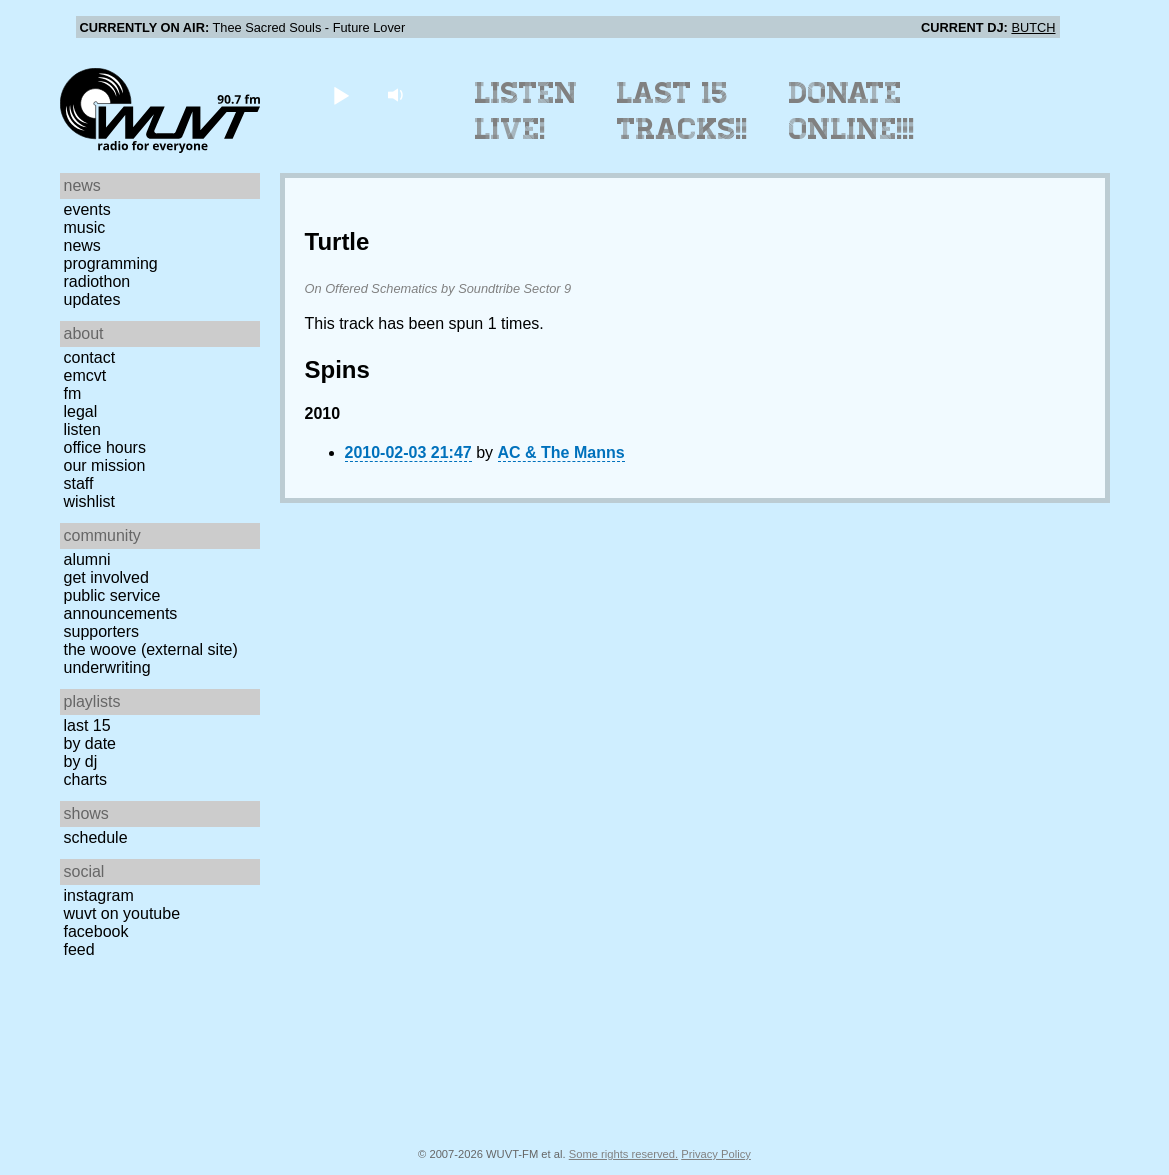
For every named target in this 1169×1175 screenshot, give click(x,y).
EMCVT (85, 375)
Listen (82, 429)
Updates (92, 299)
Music (85, 227)
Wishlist (90, 501)
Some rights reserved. (623, 1154)
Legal (81, 411)
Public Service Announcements (121, 604)
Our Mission (105, 465)
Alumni (87, 559)
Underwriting (107, 667)
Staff (79, 483)
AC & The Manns (561, 452)
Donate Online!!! (852, 111)
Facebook (96, 931)
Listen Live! (526, 111)
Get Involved (106, 577)
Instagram (99, 895)
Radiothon (97, 281)
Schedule (96, 837)
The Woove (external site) (151, 649)
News (82, 245)
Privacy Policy (716, 1154)
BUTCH (1033, 27)
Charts (86, 779)
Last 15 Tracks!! (682, 111)
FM (73, 393)
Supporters (102, 631)
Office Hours (105, 447)
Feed (79, 949)
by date (90, 743)
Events (87, 209)
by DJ (81, 761)
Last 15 (87, 725)
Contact (90, 357)
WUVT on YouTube (122, 913)
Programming (111, 263)
